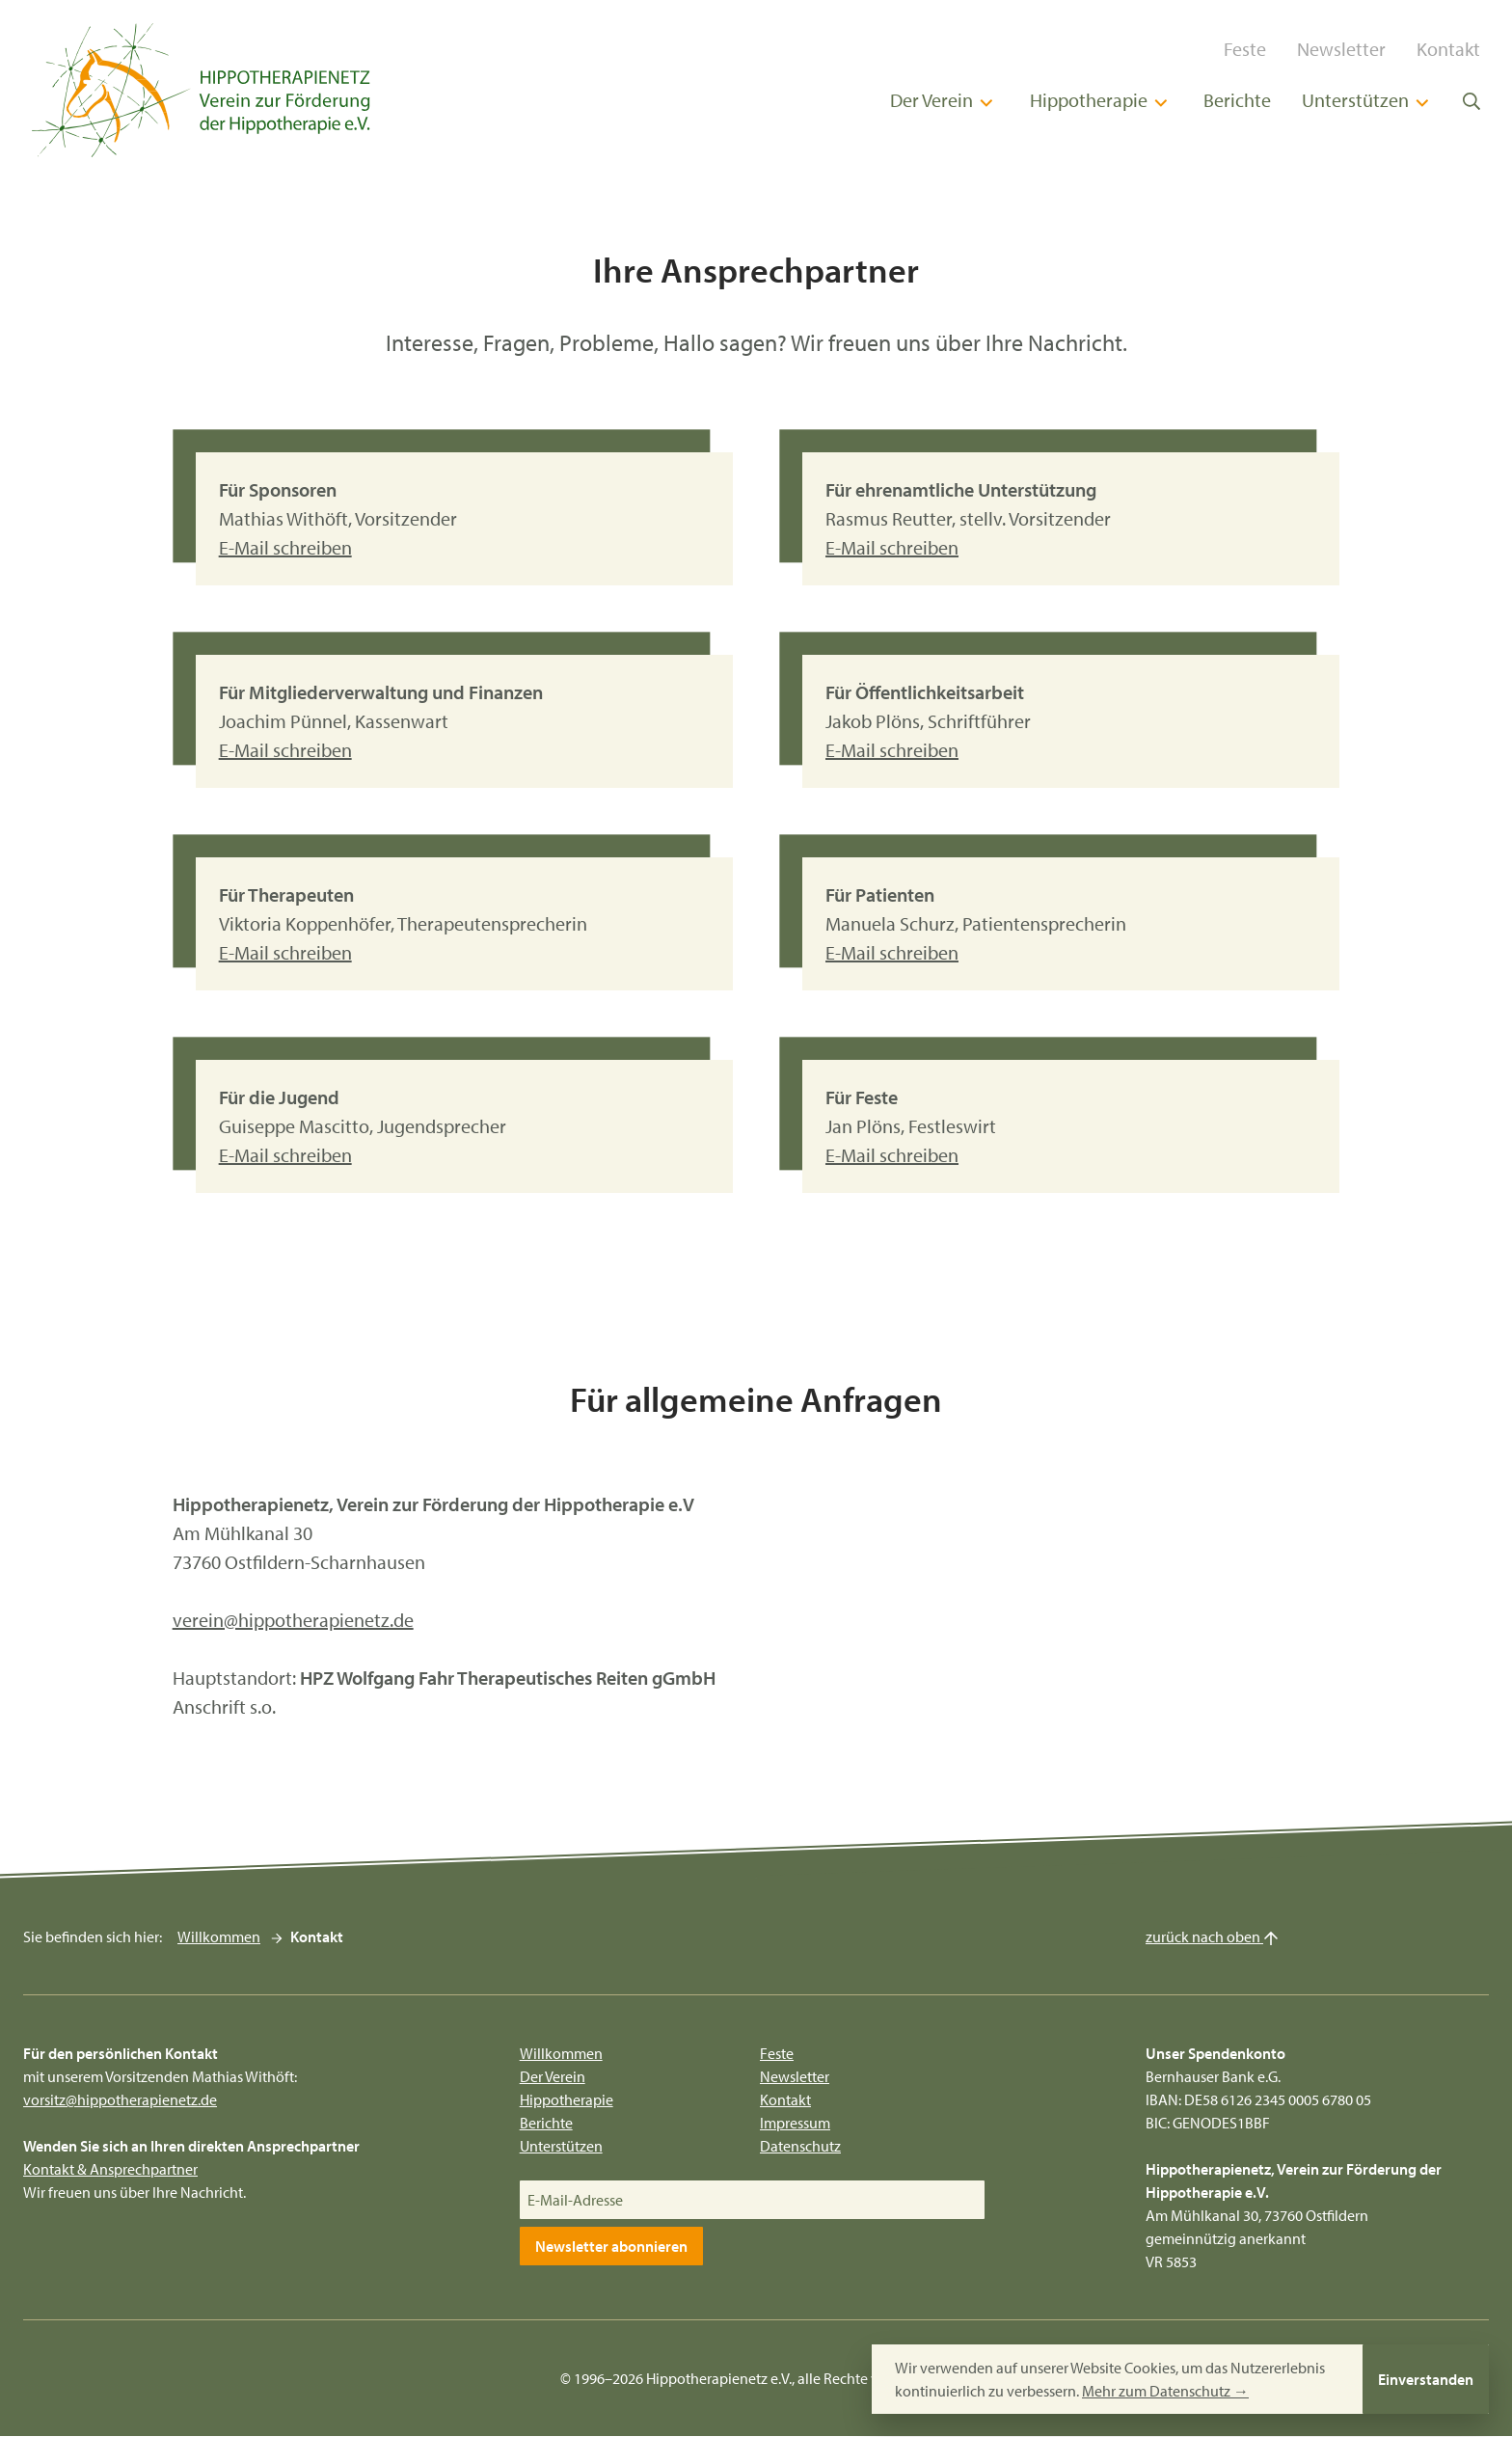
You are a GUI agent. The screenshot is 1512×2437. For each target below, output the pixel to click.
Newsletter (1350, 49)
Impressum (795, 2123)
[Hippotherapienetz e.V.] (193, 90)
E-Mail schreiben (285, 548)
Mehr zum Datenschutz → (1165, 2390)
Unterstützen (1375, 101)
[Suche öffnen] (1480, 100)
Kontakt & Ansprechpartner (110, 2170)
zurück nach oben (1212, 1937)
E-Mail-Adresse (575, 2200)
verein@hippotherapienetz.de (293, 1620)
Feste (1253, 49)
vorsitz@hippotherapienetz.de (120, 2100)
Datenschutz (800, 2146)
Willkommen (218, 1937)
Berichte (1246, 101)
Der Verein (952, 101)
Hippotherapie (1109, 101)
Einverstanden (1425, 2379)
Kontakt (1457, 49)
